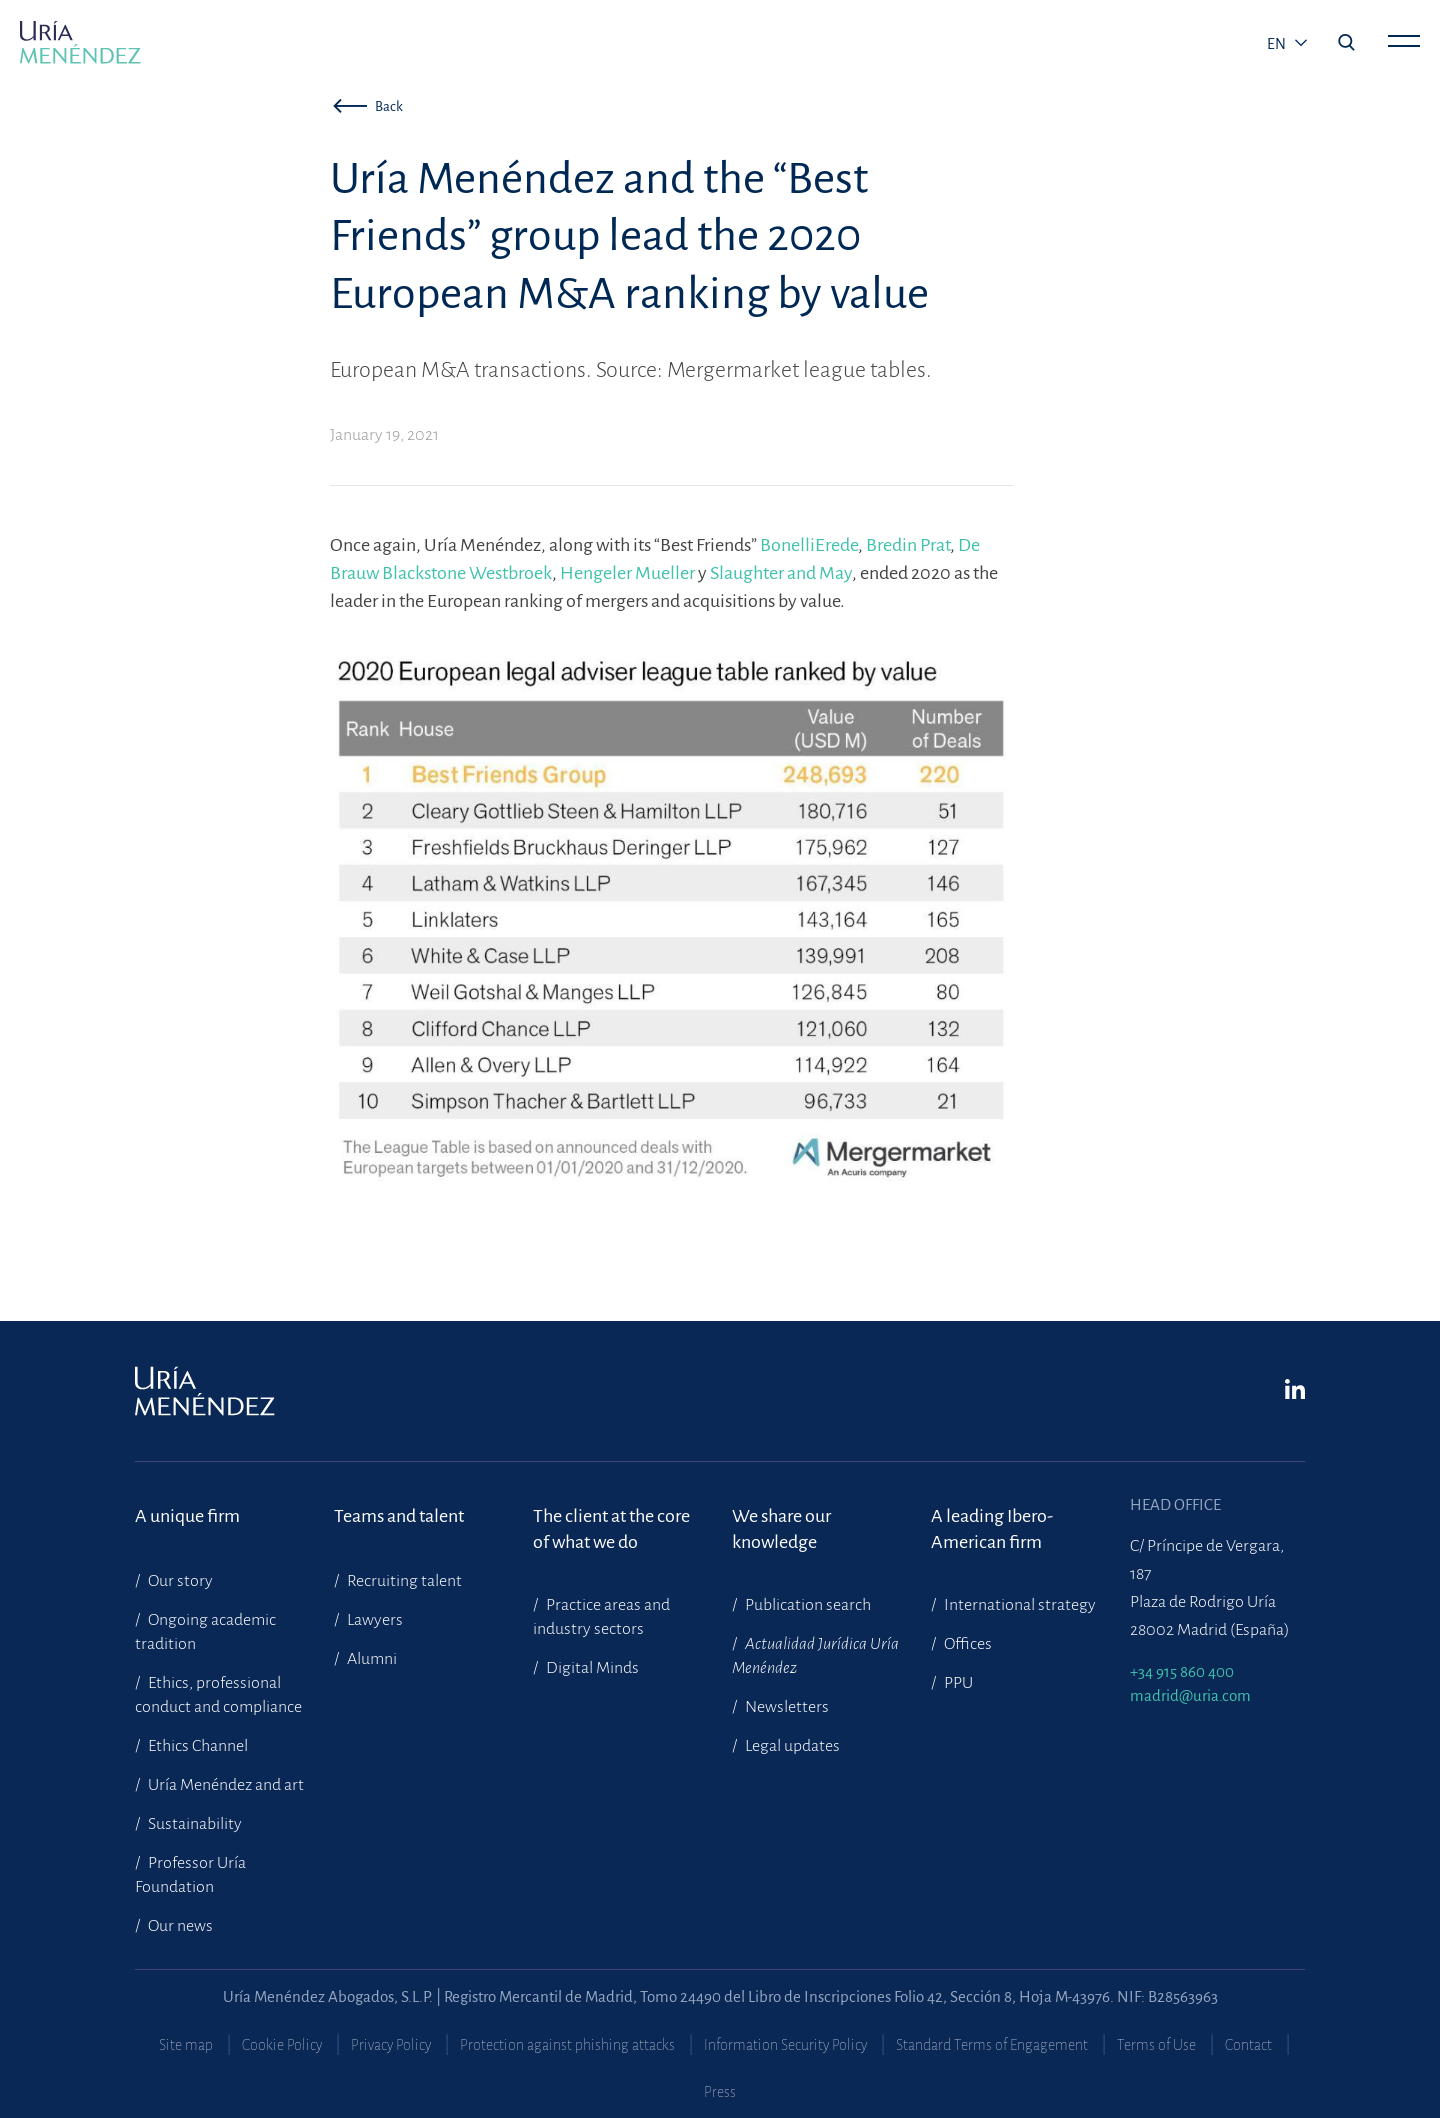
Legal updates (791, 1746)
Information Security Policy (785, 2045)
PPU (957, 1683)
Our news (179, 1926)
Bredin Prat (908, 545)
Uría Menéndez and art (224, 1785)
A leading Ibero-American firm (992, 1529)
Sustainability (193, 1824)
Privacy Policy (391, 2045)
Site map (186, 2045)
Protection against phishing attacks (567, 2045)
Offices (966, 1644)
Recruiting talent (403, 1581)
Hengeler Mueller (627, 573)
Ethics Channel (196, 1746)
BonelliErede (809, 545)
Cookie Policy (282, 2045)
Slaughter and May (781, 573)
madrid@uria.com (1190, 1695)
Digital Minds (591, 1668)
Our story (179, 1581)
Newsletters (785, 1707)
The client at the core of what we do (611, 1529)
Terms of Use (1156, 2045)
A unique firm (187, 1516)
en (1278, 44)
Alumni (370, 1659)
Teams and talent (399, 1516)
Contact (1248, 2045)
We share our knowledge (781, 1529)
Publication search (806, 1605)
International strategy (1018, 1605)
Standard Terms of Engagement (992, 2045)
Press (720, 2092)
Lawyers (373, 1620)
